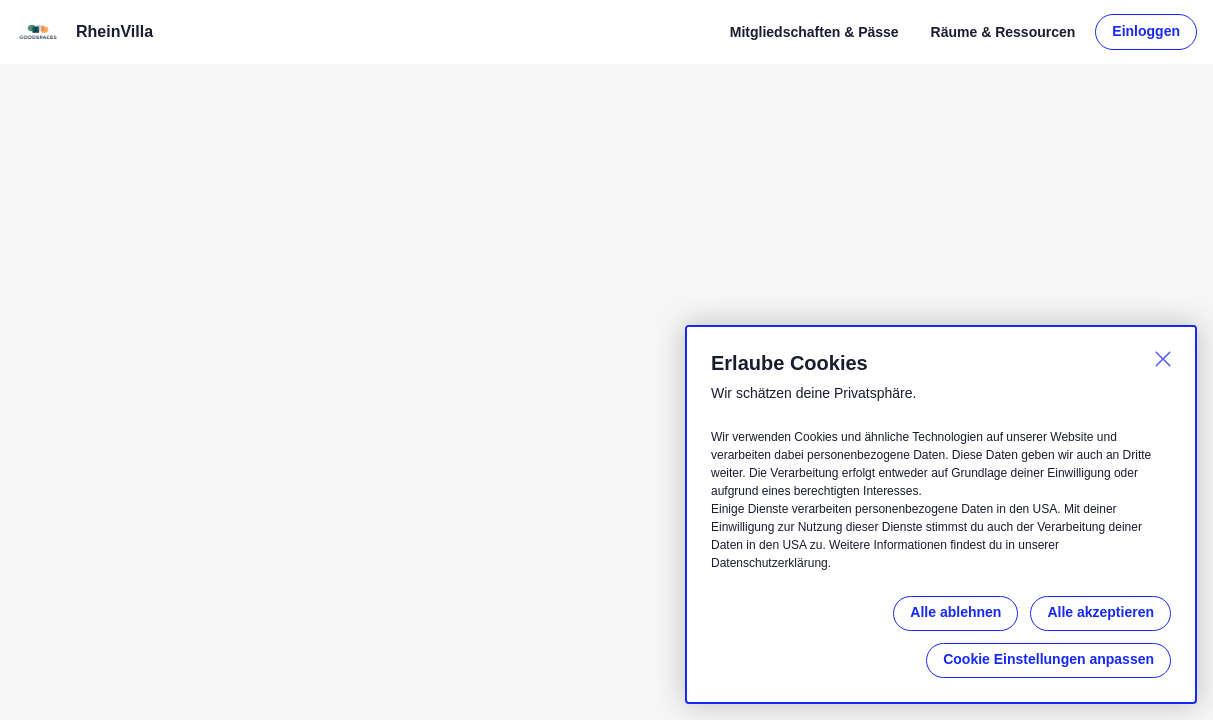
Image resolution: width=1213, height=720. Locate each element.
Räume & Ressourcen (1003, 32)
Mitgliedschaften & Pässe (814, 32)
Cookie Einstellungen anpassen (1048, 659)
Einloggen (1146, 31)
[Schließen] (1163, 359)
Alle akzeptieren (1100, 612)
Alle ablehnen (955, 612)
